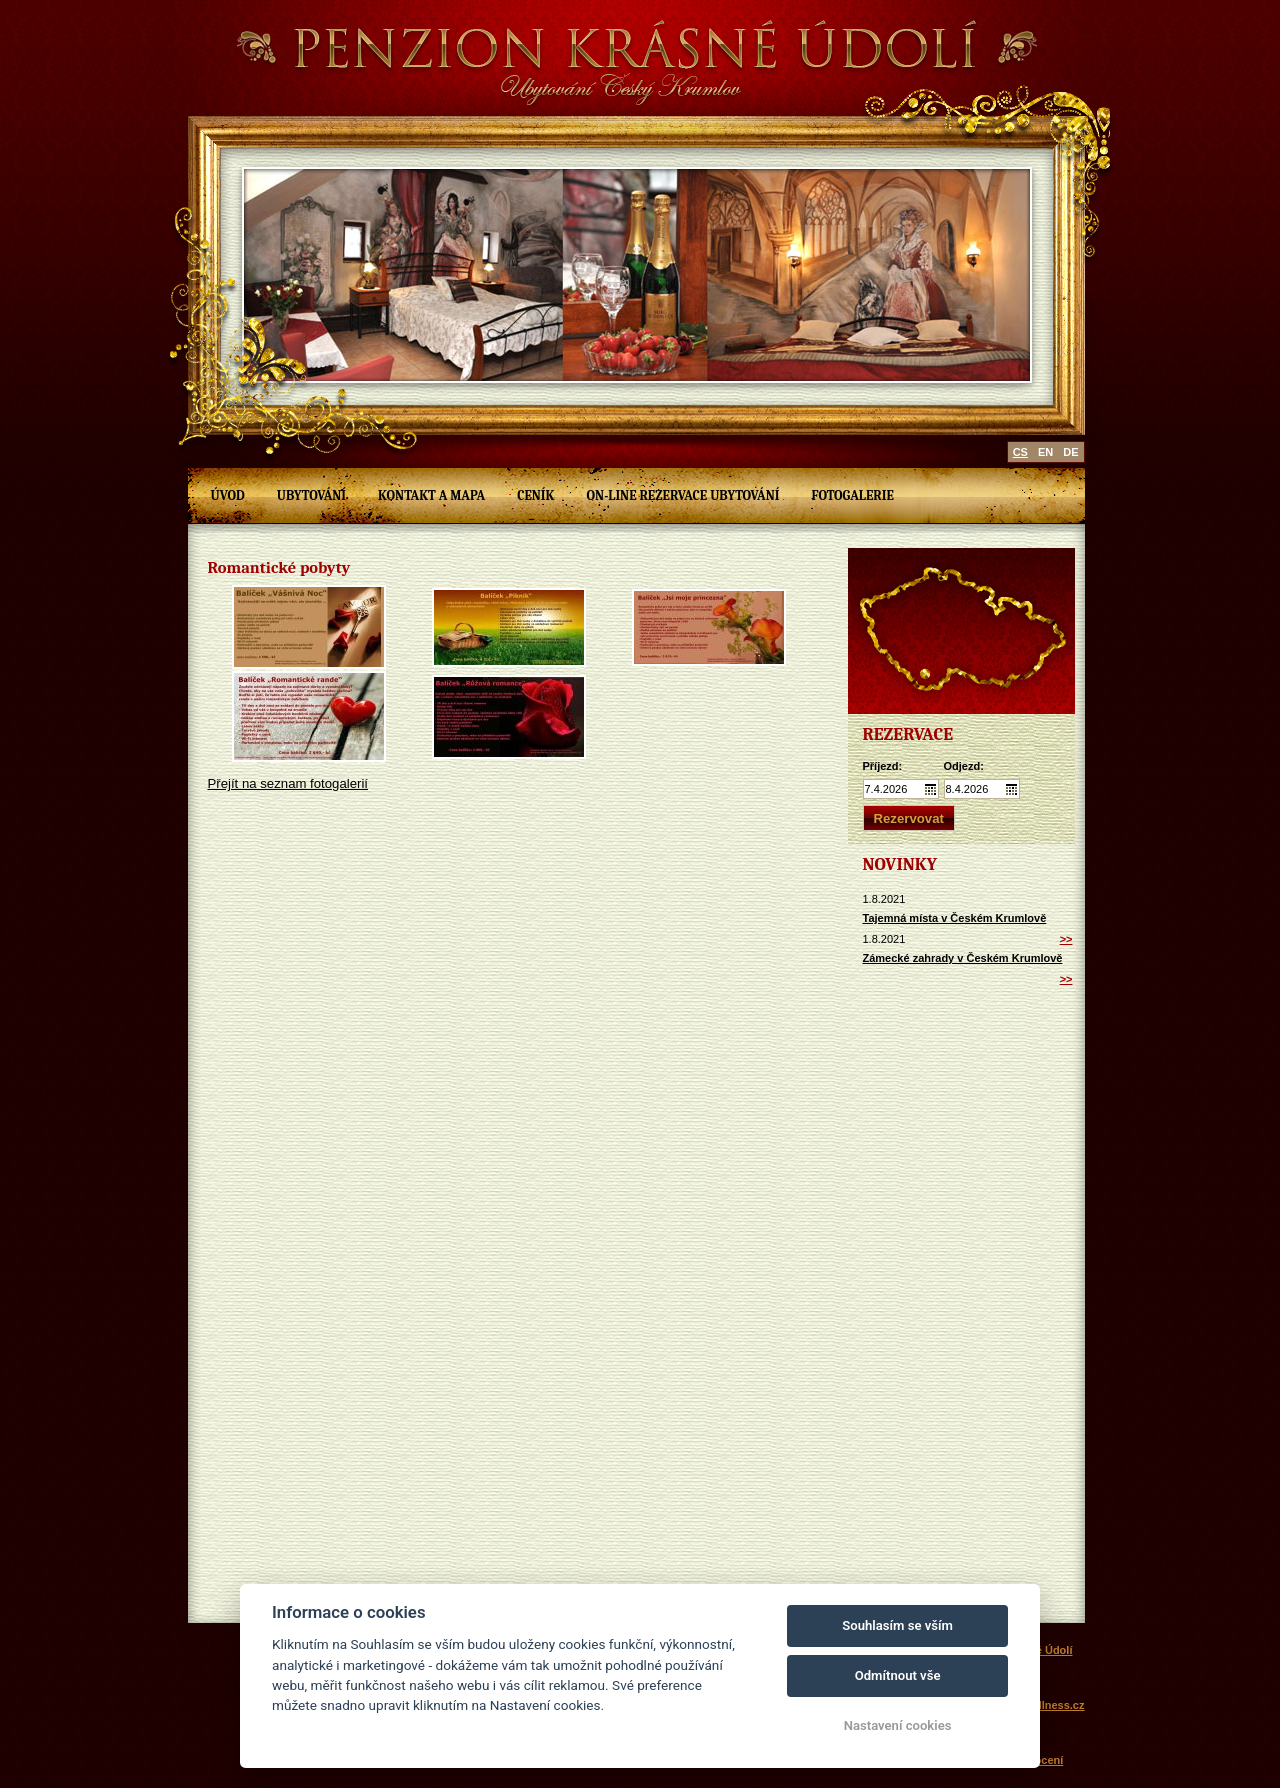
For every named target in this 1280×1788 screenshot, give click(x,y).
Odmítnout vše (898, 1675)
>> (1066, 939)
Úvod (228, 495)
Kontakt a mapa (431, 495)
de (1070, 452)
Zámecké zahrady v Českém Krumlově (963, 958)
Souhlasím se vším (897, 1625)
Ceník (535, 495)
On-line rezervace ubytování (683, 495)
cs (1020, 452)
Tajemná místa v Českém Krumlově (955, 918)
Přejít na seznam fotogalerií (288, 783)
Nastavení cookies (898, 1725)
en (1045, 452)
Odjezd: (964, 766)
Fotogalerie (852, 495)
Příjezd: (883, 766)
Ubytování (311, 495)
